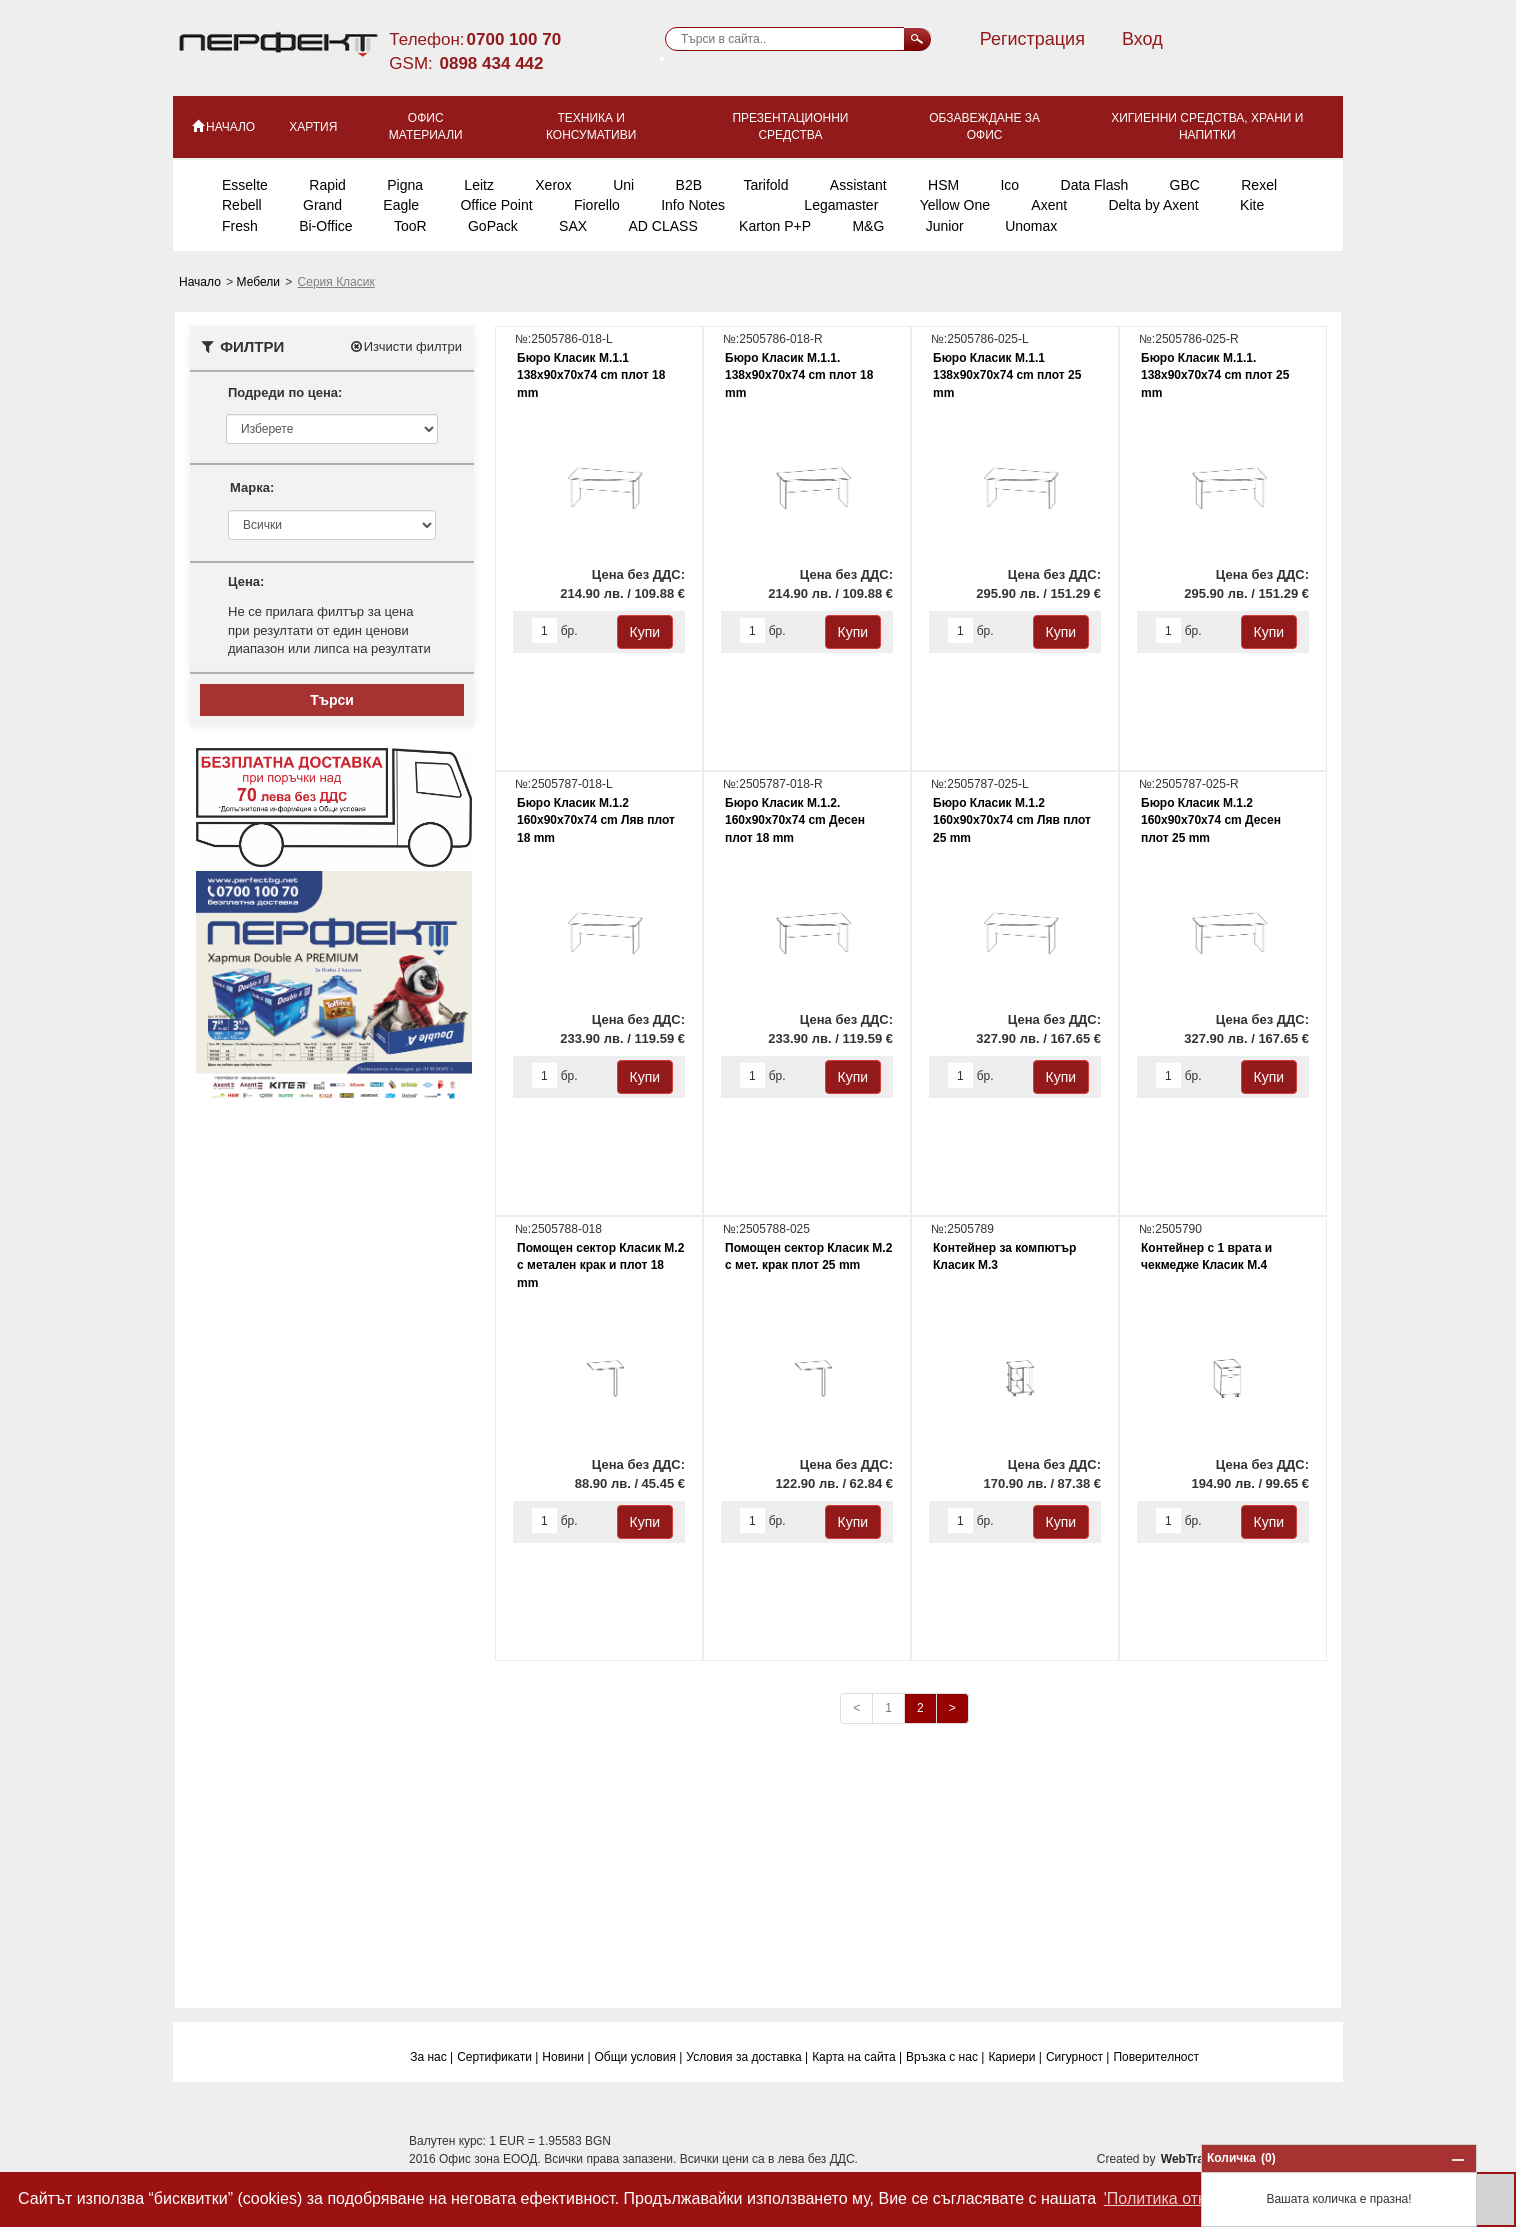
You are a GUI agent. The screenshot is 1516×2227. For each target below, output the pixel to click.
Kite (1252, 205)
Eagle (401, 205)
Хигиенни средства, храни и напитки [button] (1207, 126)
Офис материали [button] (426, 126)
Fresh (240, 226)
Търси (332, 700)
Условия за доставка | (747, 2057)
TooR (410, 226)
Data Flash (1095, 185)
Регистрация (1032, 39)
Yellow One (955, 205)
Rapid (327, 185)
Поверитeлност (1156, 2057)
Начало (201, 282)
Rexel (1259, 185)
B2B (689, 185)
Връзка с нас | (945, 2057)
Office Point (496, 205)
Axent (1049, 205)
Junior (945, 226)
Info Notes (693, 205)
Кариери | (1015, 2057)
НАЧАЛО (222, 126)
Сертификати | (497, 2057)
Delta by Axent (1153, 205)
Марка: (252, 487)
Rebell (242, 205)
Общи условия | (639, 2057)
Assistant (858, 185)
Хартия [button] (313, 127)
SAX (573, 226)
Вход (1142, 39)
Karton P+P (775, 226)
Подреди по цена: (285, 392)
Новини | (566, 2057)
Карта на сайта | (857, 2057)
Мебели (260, 282)
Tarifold (765, 185)
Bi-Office (325, 226)
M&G (868, 226)
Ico (1009, 185)
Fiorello (597, 205)
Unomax (1031, 226)
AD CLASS (662, 226)
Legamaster (841, 205)
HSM (943, 185)
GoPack (493, 226)
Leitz (479, 185)
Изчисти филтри (405, 346)
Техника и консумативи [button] (591, 126)
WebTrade (1189, 2159)
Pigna (405, 185)
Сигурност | (1078, 2057)
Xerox (553, 185)
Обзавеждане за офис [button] (984, 126)
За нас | (431, 2057)
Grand (322, 205)
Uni (623, 185)
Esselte (245, 185)
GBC (1185, 185)
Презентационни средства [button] (790, 126)
